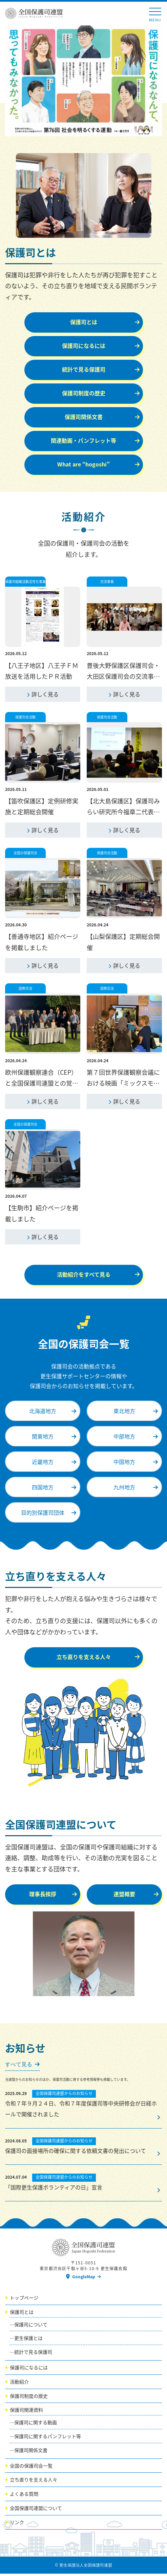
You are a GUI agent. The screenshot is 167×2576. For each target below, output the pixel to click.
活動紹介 (19, 2384)
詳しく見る (45, 695)
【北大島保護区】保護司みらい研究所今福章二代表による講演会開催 (123, 812)
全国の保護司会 (25, 853)
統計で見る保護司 (33, 2354)
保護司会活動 (25, 717)
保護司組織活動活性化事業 (25, 581)
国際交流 (25, 989)
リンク (17, 2524)
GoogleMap (83, 2279)
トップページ (24, 2300)
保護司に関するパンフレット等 (47, 2438)
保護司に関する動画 (35, 2425)
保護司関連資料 (26, 2412)
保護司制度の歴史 (29, 2398)
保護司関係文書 (30, 2452)
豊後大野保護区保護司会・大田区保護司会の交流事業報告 (123, 676)
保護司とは (22, 2314)
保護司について (30, 2326)
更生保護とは (28, 2340)
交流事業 (107, 581)
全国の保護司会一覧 (31, 2468)
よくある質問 (24, 2496)
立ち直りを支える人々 (33, 2482)
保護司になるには (29, 2370)
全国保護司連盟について (36, 2510)
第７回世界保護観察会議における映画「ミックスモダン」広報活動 (123, 1085)
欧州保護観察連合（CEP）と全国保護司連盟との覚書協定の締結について (41, 1085)
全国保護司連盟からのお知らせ (64, 2096)
